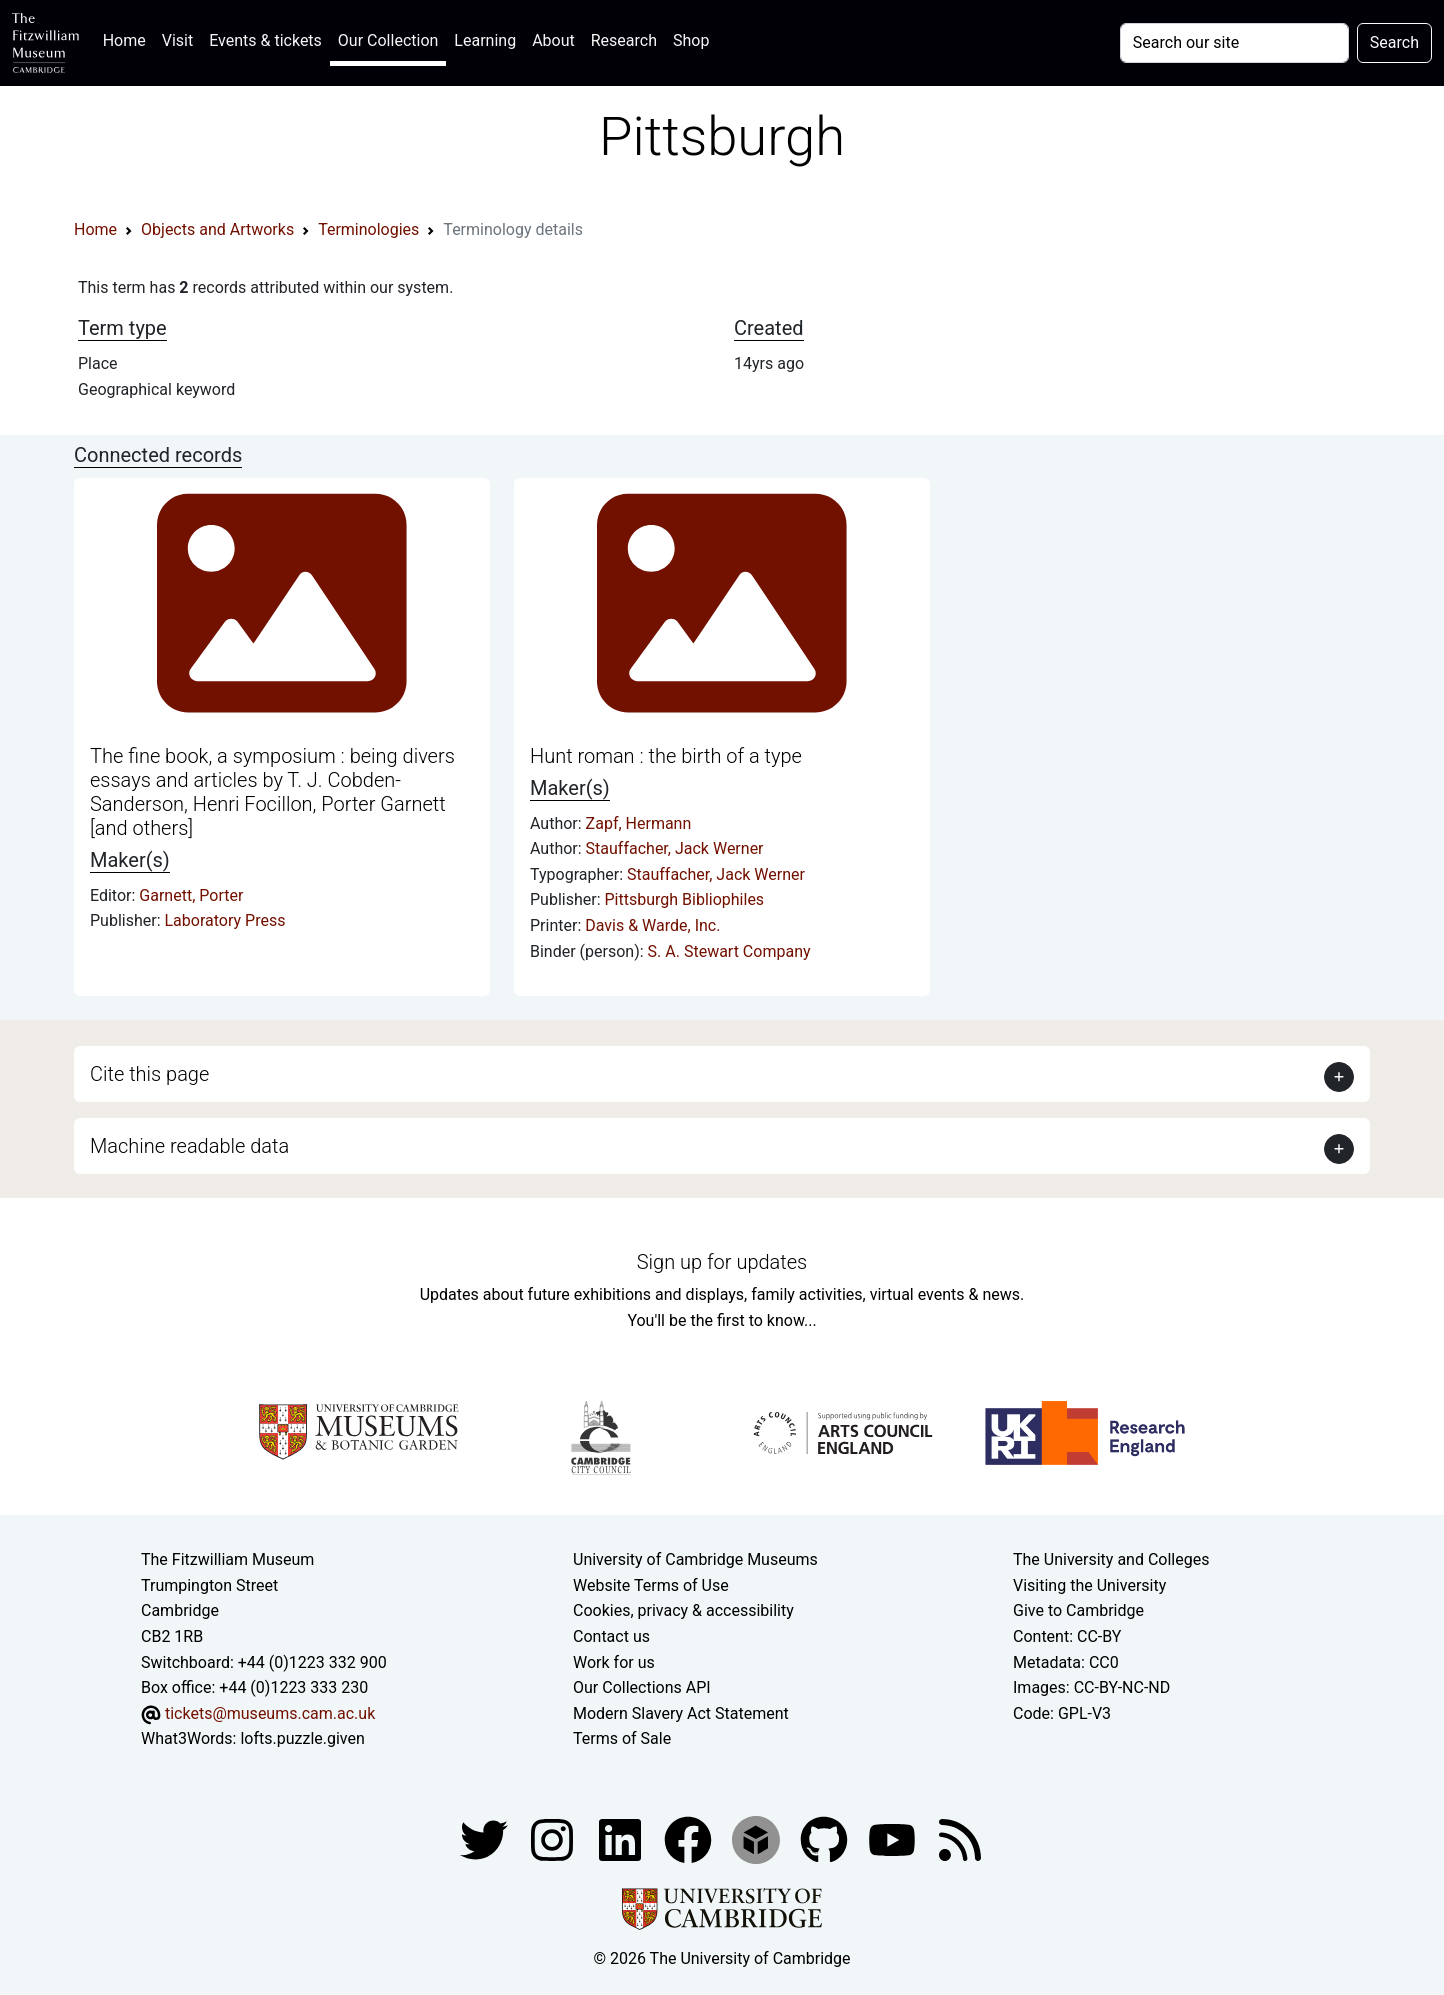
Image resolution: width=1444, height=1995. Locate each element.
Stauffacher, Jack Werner (675, 848)
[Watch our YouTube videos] (894, 1838)
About (553, 40)
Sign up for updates (722, 1262)
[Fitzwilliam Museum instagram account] (554, 1838)
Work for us (614, 1662)
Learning (485, 40)
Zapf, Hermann (639, 823)
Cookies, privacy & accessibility (683, 1610)
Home (128, 38)
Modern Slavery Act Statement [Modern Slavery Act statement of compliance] (681, 1713)
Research (624, 40)
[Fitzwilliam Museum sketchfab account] (758, 1838)
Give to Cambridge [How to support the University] (1078, 1610)
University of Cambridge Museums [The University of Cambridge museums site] (695, 1559)
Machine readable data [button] (189, 1146)
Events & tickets (265, 40)
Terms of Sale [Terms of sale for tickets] (622, 1738)
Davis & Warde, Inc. (652, 925)
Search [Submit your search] (1394, 42)
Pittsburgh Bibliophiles (685, 899)
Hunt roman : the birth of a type (666, 756)
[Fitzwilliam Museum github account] (826, 1838)
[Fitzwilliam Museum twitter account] (486, 1838)
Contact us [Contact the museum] (611, 1636)
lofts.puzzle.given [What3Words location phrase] (302, 1738)
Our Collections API (642, 1687)
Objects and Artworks (217, 229)
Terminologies (368, 229)
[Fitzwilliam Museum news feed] (960, 1838)
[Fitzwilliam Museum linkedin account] (690, 1838)
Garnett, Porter (191, 895)
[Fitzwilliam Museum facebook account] (622, 1838)
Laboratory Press (225, 920)
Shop (691, 40)
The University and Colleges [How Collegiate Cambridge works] (1111, 1559)
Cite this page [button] (149, 1074)
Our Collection (388, 40)
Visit (177, 40)
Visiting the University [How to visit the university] (1089, 1585)
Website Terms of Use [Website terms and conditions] (651, 1585)
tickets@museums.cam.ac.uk (270, 1713)
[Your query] (1234, 43)
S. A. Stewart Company (729, 951)
